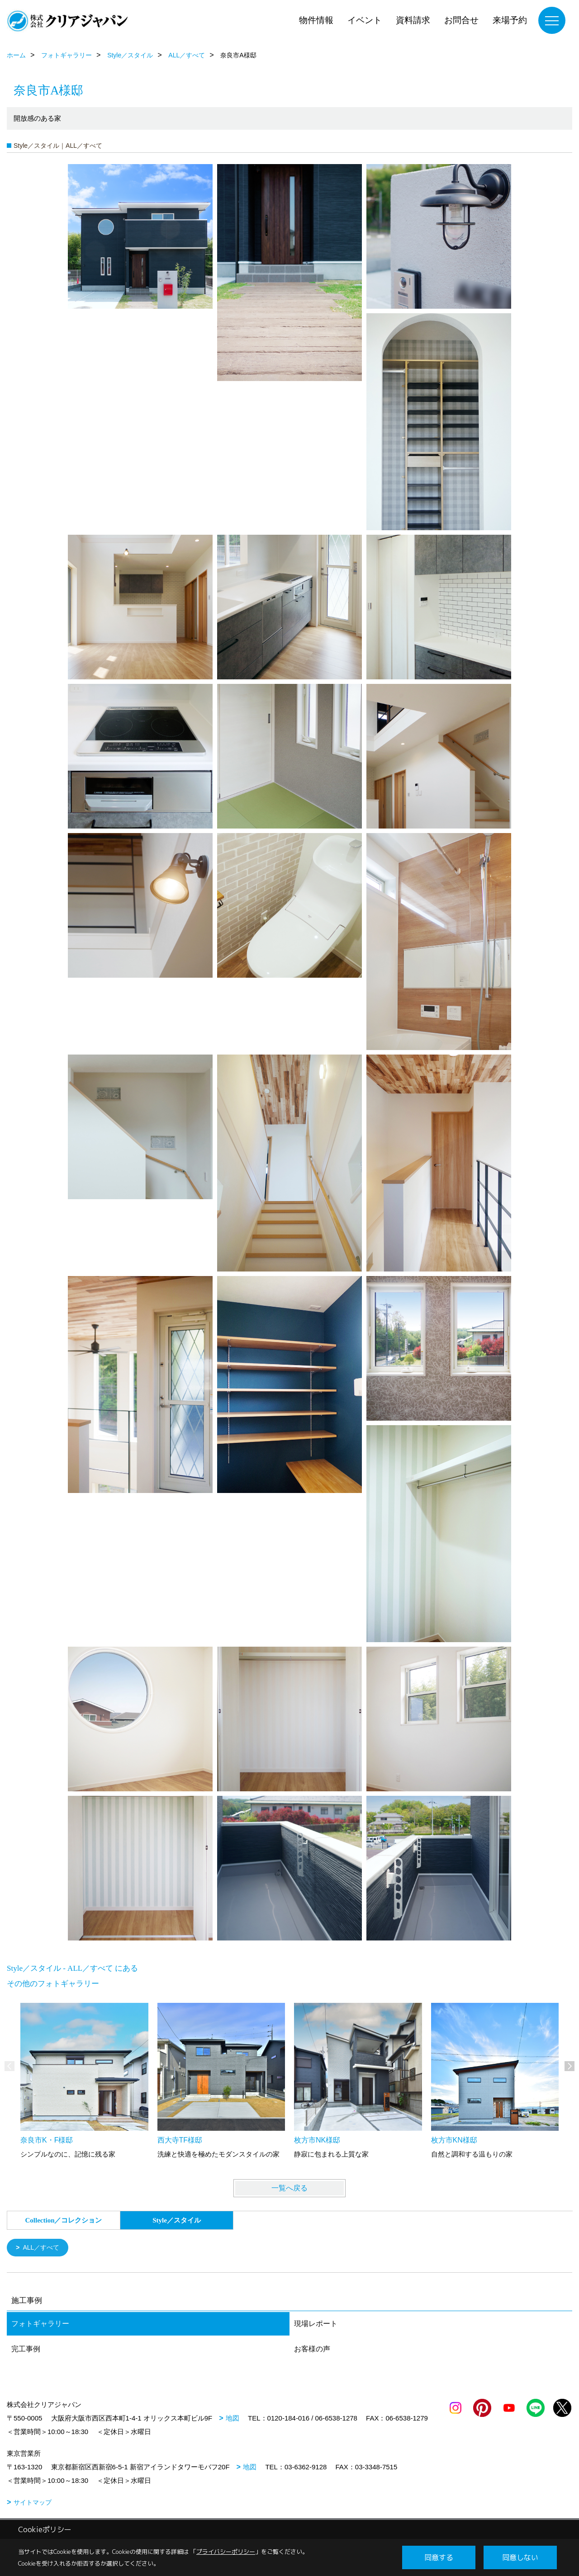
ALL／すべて (43, 2248)
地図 (232, 2419)
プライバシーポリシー (225, 2552)
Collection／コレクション (63, 2220)
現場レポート (315, 2324)
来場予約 (510, 20)
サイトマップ (33, 2503)
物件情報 (316, 20)
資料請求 (413, 20)
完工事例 (25, 2350)
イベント (364, 20)
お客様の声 (312, 2350)
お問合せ (461, 20)
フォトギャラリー (40, 2324)
